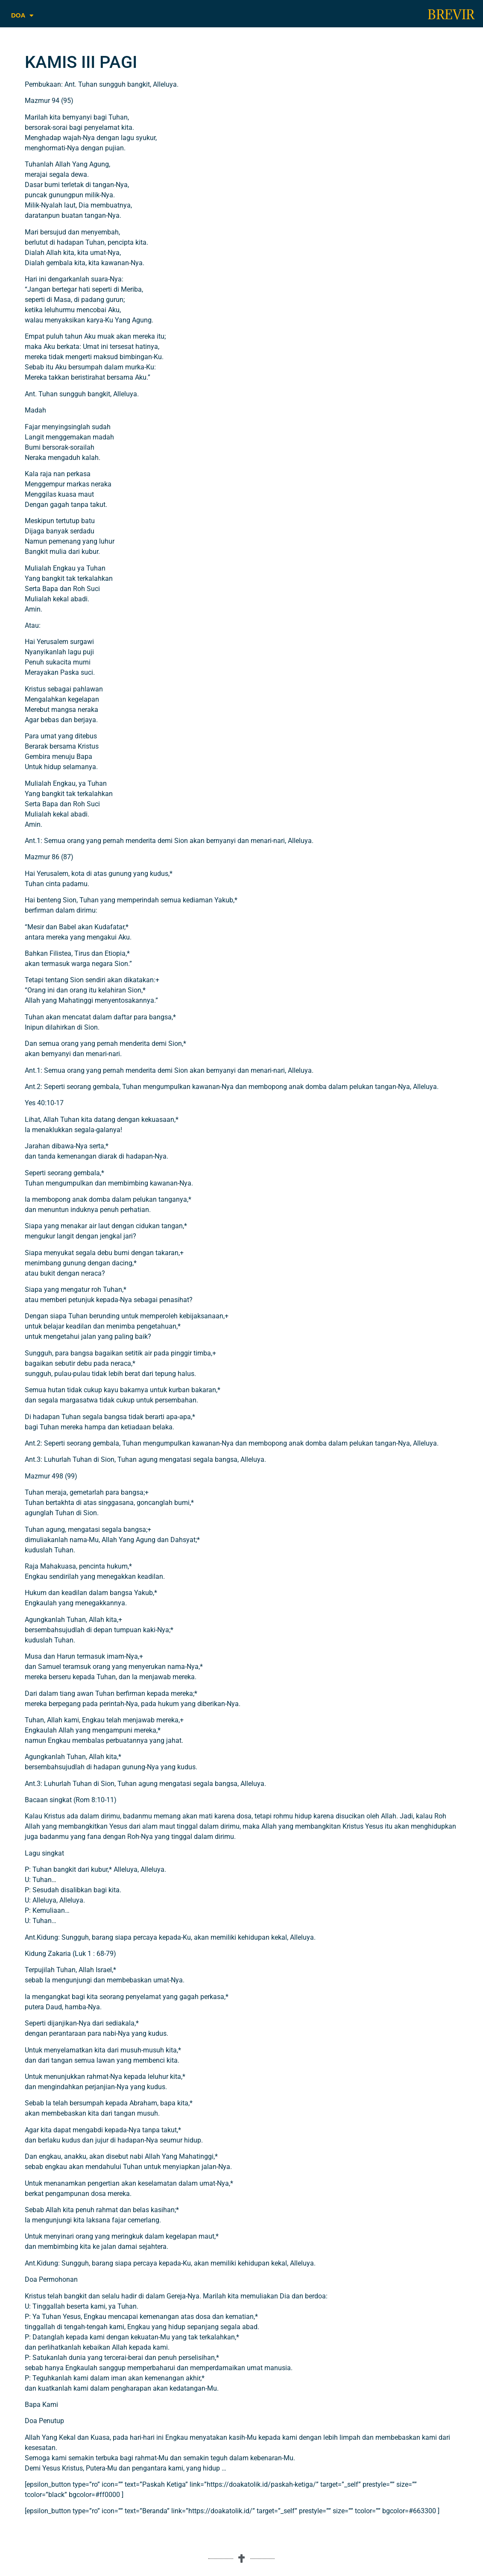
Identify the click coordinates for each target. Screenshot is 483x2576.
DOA (22, 15)
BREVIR (450, 14)
